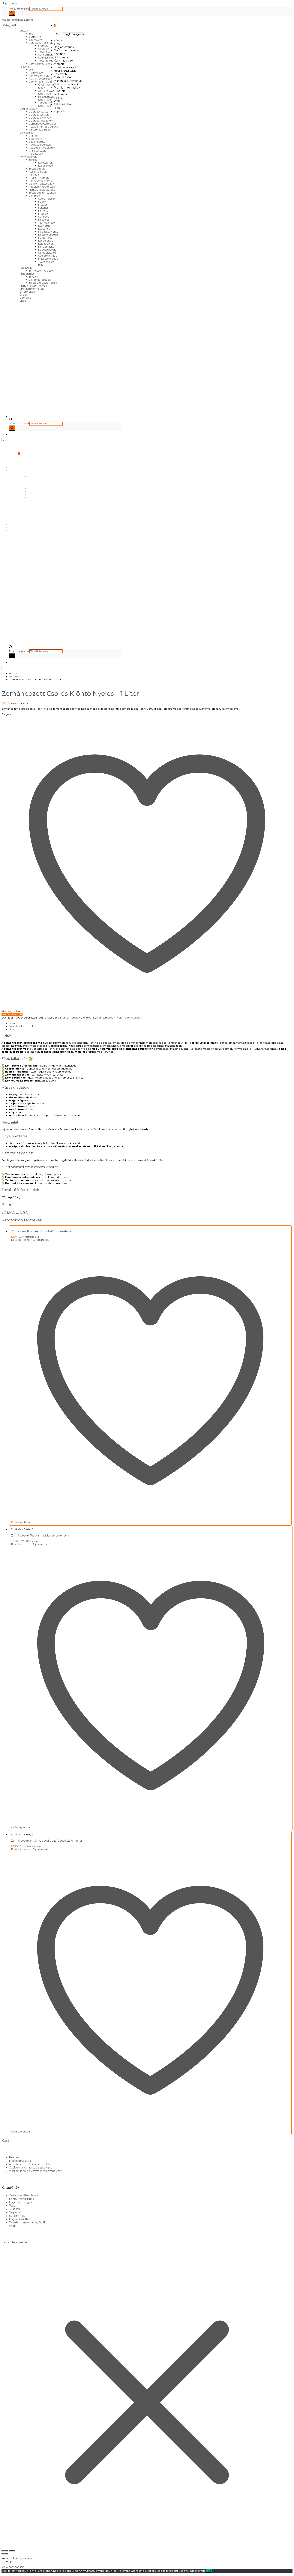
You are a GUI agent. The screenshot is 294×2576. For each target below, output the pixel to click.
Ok (209, 2572)
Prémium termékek (32, 288)
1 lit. (93, 1017)
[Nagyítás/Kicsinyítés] (3, 2552)
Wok (31, 69)
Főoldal (58, 40)
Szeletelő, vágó (47, 255)
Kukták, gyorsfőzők (40, 78)
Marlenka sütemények (33, 285)
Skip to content (11, 3)
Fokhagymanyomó (40, 180)
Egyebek (34, 195)
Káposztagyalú (47, 249)
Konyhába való (29, 156)
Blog (57, 108)
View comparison (13, 2568)
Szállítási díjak (62, 104)
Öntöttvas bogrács (40, 129)
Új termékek (27, 291)
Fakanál (43, 207)
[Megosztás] (10, 2552)
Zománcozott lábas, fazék (46, 92)
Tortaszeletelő (47, 60)
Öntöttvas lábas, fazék (23, 2197)
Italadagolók (46, 243)
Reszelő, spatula (48, 234)
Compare (25, 297)
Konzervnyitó (46, 246)
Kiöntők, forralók (39, 75)
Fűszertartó (45, 237)
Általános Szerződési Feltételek (29, 2166)
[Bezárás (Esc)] (13, 2552)
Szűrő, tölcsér (46, 198)
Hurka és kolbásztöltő (42, 189)
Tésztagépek (37, 168)
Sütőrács (43, 216)
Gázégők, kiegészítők (42, 147)
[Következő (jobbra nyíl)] (6, 2555)
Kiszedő (43, 213)
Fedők (42, 201)
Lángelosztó (45, 240)
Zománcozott (133, 1017)
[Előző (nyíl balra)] (3, 2555)
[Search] (12, 13)
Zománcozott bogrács (42, 123)
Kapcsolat (60, 111)
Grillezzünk (26, 132)
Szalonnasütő (37, 141)
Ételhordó (44, 225)
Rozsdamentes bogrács (43, 126)
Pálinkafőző (36, 72)
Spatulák (43, 48)
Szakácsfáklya (47, 57)
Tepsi (32, 33)
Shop (23, 300)
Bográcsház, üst (38, 111)
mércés (110, 1017)
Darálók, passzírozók (41, 183)
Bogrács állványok (40, 117)
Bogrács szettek (39, 114)
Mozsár (42, 204)
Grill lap (33, 135)
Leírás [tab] (12, 1023)
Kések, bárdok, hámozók (38, 173)
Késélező (44, 219)
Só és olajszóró (47, 252)
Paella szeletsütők (40, 144)
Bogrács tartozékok (41, 120)
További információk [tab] (21, 1026)
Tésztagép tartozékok (42, 192)
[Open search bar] (10, 420)
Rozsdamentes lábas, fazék (47, 98)
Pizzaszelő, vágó (48, 258)
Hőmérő (43, 210)
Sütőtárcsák (36, 138)
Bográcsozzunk (29, 108)
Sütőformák (45, 54)
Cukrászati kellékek (41, 42)
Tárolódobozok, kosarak (43, 282)
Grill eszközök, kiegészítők (37, 152)
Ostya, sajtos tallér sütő (42, 63)
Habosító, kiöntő (48, 231)
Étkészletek (45, 162)
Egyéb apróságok (40, 279)
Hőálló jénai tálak (65, 70)
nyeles (120, 1017)
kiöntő (100, 1017)
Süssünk (24, 30)
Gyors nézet (41, 1239)
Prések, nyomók (39, 177)
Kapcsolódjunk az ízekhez (17, 19)
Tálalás (33, 159)
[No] (213, 2573)
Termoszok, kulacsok (41, 270)
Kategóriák (10, 25)
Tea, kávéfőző (46, 222)
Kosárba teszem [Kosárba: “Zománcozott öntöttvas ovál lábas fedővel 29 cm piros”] (21, 1850)
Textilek (33, 276)
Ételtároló (44, 228)
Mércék (43, 45)
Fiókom (14, 2159)
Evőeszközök (46, 165)
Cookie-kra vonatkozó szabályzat (30, 2169)
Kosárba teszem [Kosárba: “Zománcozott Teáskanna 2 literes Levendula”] (21, 1545)
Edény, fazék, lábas (40, 81)
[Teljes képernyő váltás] (6, 2552)
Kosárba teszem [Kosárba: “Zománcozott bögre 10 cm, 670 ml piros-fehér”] (21, 1239)
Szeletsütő (35, 39)
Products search (19, 8)
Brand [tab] (12, 1029)
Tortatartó (44, 51)
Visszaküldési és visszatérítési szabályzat (35, 2172)
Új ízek (24, 294)
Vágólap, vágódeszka (42, 186)
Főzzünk (25, 66)
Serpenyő (35, 36)
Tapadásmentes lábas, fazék (48, 104)
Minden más (27, 273)
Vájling (58, 97)
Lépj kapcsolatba (20, 2162)
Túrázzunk (26, 267)
